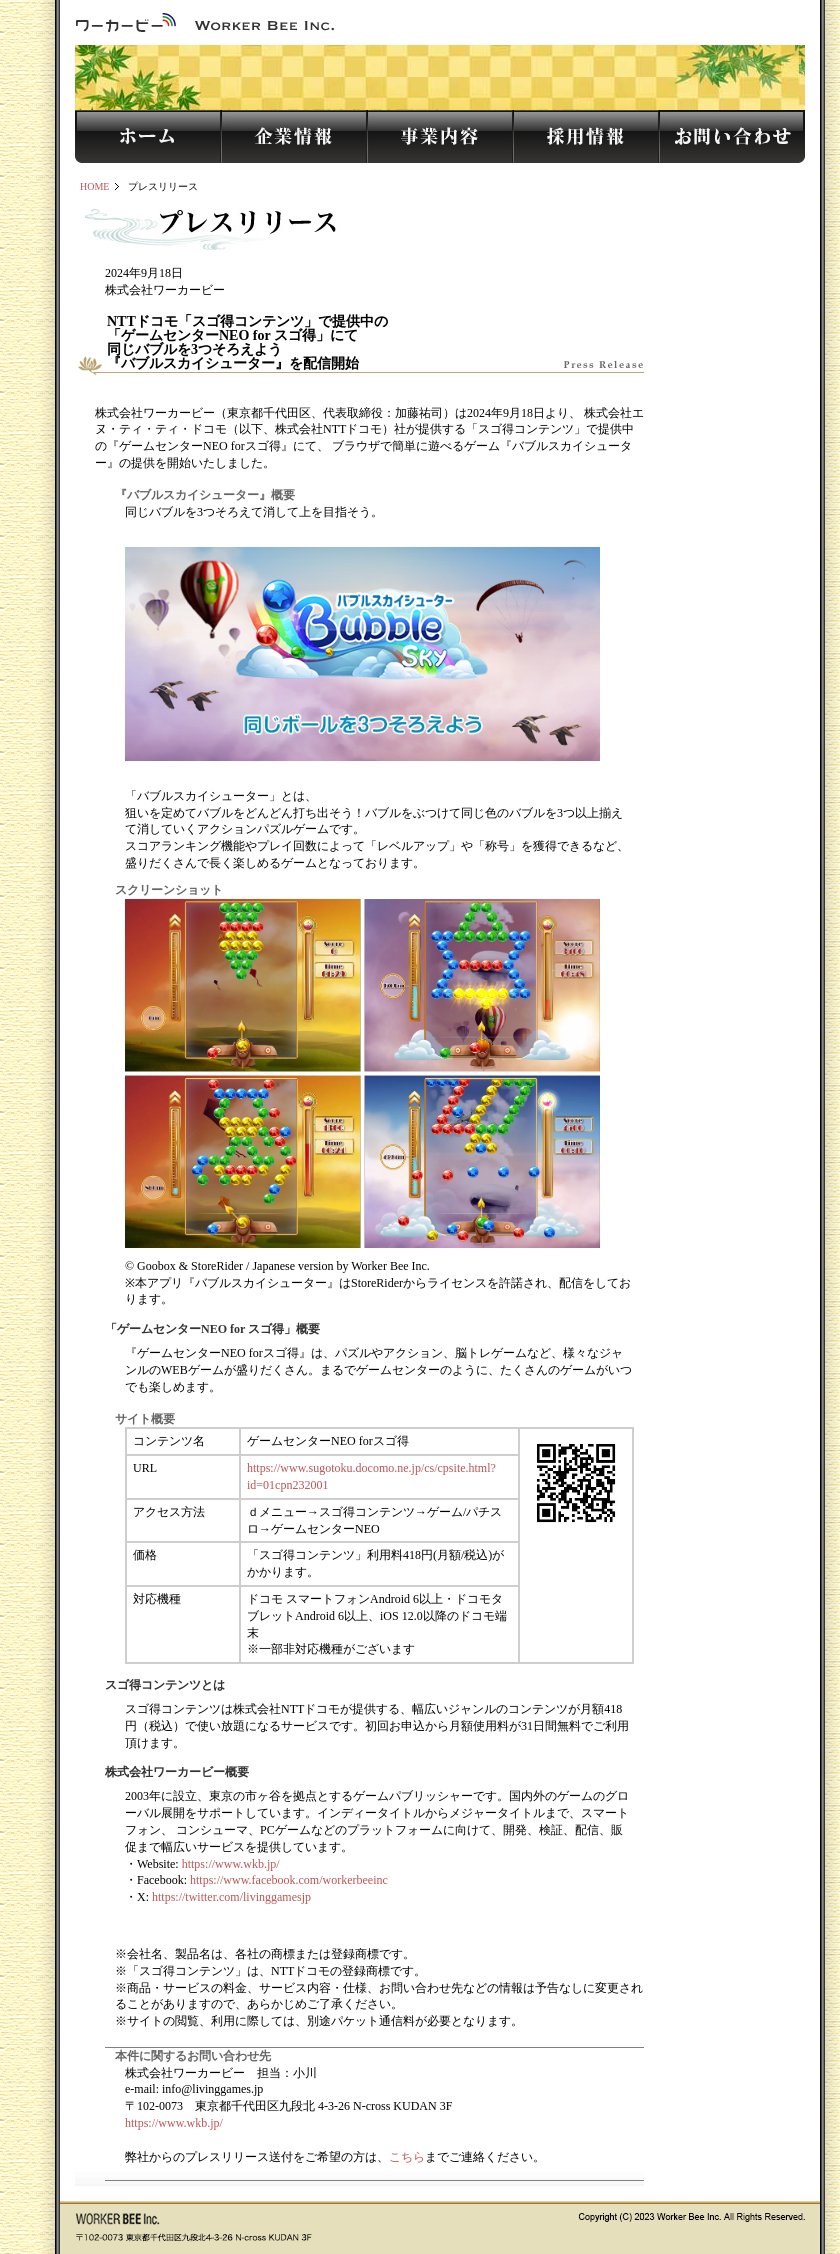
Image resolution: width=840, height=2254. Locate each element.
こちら (407, 2157)
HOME (94, 186)
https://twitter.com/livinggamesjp (231, 1897)
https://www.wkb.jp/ (231, 1864)
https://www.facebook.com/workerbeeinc (289, 1880)
